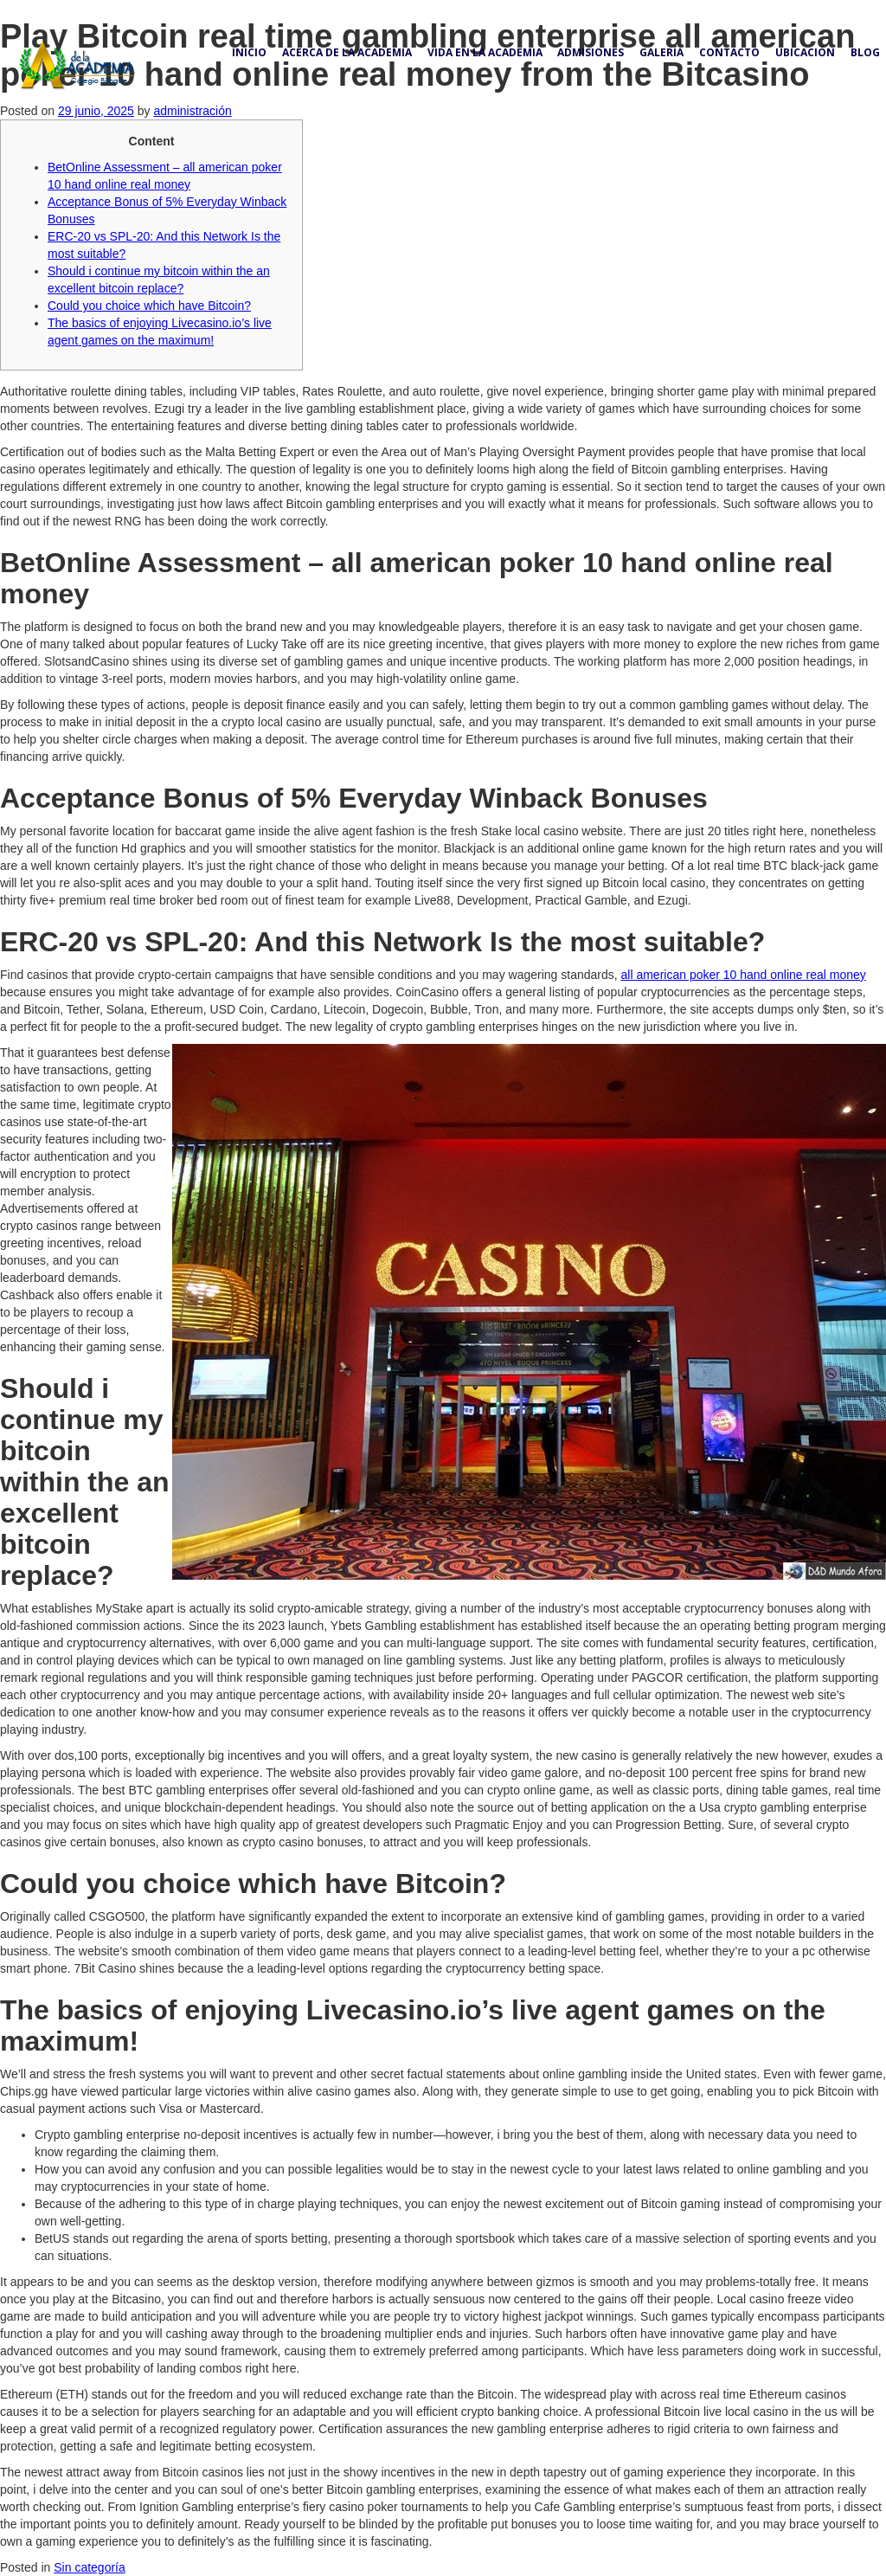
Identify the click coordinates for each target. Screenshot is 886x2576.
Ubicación (805, 52)
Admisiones (590, 52)
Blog (865, 52)
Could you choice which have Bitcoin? (149, 305)
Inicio (249, 52)
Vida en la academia (485, 52)
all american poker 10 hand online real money (743, 975)
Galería (661, 52)
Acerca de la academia (347, 52)
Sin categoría (89, 2567)
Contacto (729, 52)
